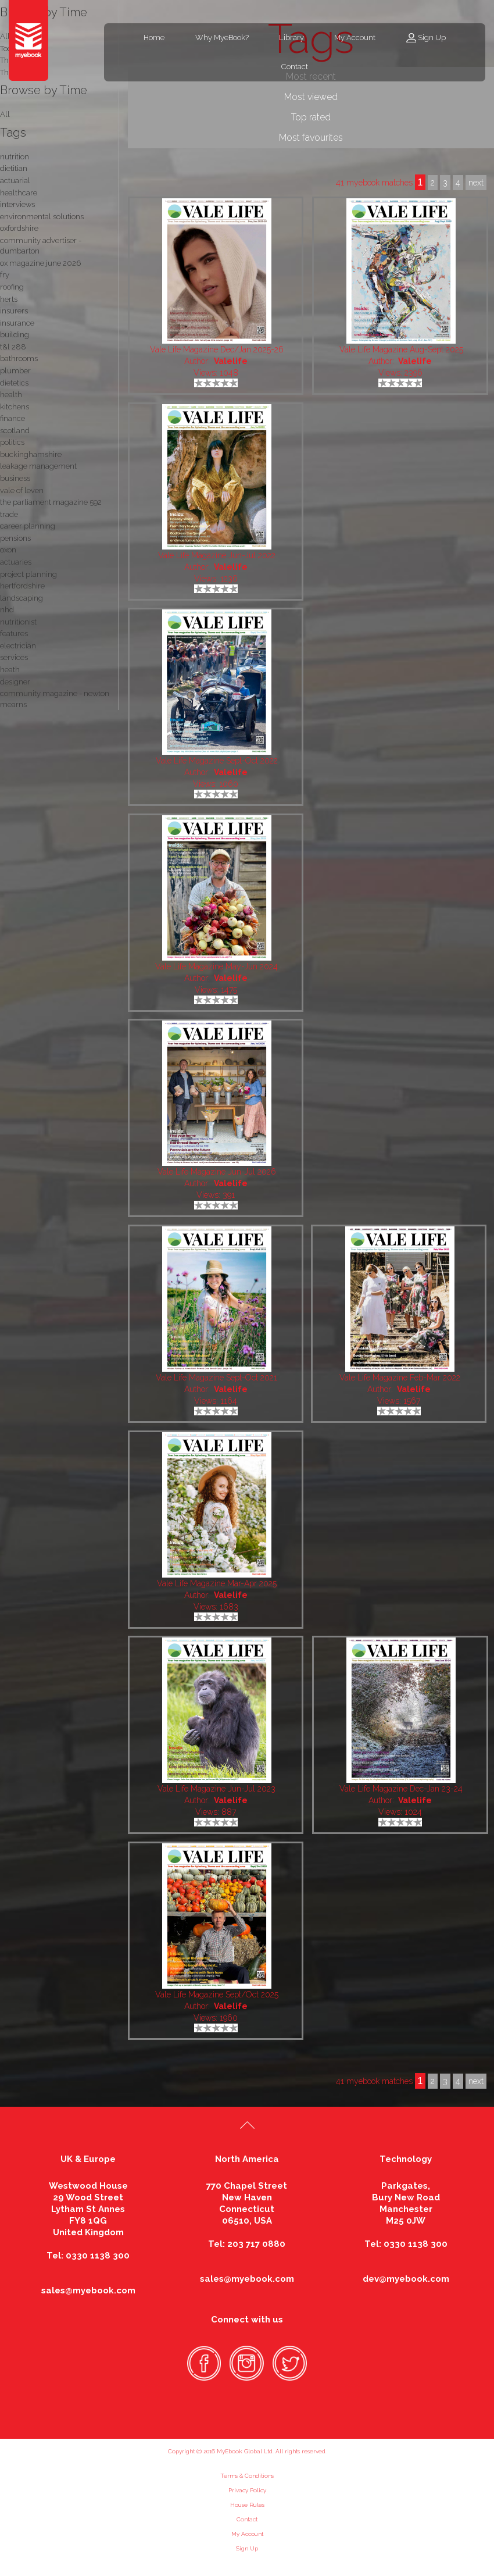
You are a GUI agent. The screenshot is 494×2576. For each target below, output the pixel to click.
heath (10, 669)
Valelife (231, 361)
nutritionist (18, 622)
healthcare (18, 192)
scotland (15, 430)
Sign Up (432, 37)
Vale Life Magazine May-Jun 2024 (216, 966)
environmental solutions (42, 216)
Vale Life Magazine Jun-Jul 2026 (216, 1171)
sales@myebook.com (88, 2290)
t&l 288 (13, 346)
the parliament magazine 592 (51, 502)
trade (9, 514)
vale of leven (22, 490)
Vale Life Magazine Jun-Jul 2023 (216, 1788)
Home (154, 37)
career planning (27, 526)
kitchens (14, 406)
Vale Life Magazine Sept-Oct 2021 (216, 1377)
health (11, 394)
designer (15, 681)
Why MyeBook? (222, 37)
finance (12, 418)
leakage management (38, 466)
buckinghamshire (31, 454)
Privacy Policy (247, 2490)
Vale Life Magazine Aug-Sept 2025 (401, 349)
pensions (15, 538)
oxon (8, 549)
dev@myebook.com (406, 2279)
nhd (7, 609)
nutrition (14, 156)
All (5, 114)
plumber (15, 370)
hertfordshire (22, 585)
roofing (12, 287)
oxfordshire (19, 228)
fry (4, 274)
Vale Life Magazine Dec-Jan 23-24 (401, 1788)
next (476, 2081)
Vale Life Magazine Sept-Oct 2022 (217, 760)
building (14, 334)
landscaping (21, 598)
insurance (17, 323)
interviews (17, 204)
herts (8, 299)
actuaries (15, 562)
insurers (14, 310)
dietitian (13, 168)
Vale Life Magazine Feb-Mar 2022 (399, 1377)
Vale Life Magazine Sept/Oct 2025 (216, 1994)
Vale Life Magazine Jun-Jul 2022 (216, 555)
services (14, 657)
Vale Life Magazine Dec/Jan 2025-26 (217, 349)
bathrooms (19, 358)
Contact (294, 66)
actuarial (15, 180)
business (15, 478)
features (14, 633)
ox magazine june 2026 (40, 263)
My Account (354, 37)
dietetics (14, 383)
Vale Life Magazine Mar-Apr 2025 (217, 1583)
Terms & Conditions (247, 2475)
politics (12, 442)
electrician (18, 645)
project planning (28, 574)
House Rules (247, 2505)
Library (291, 37)
